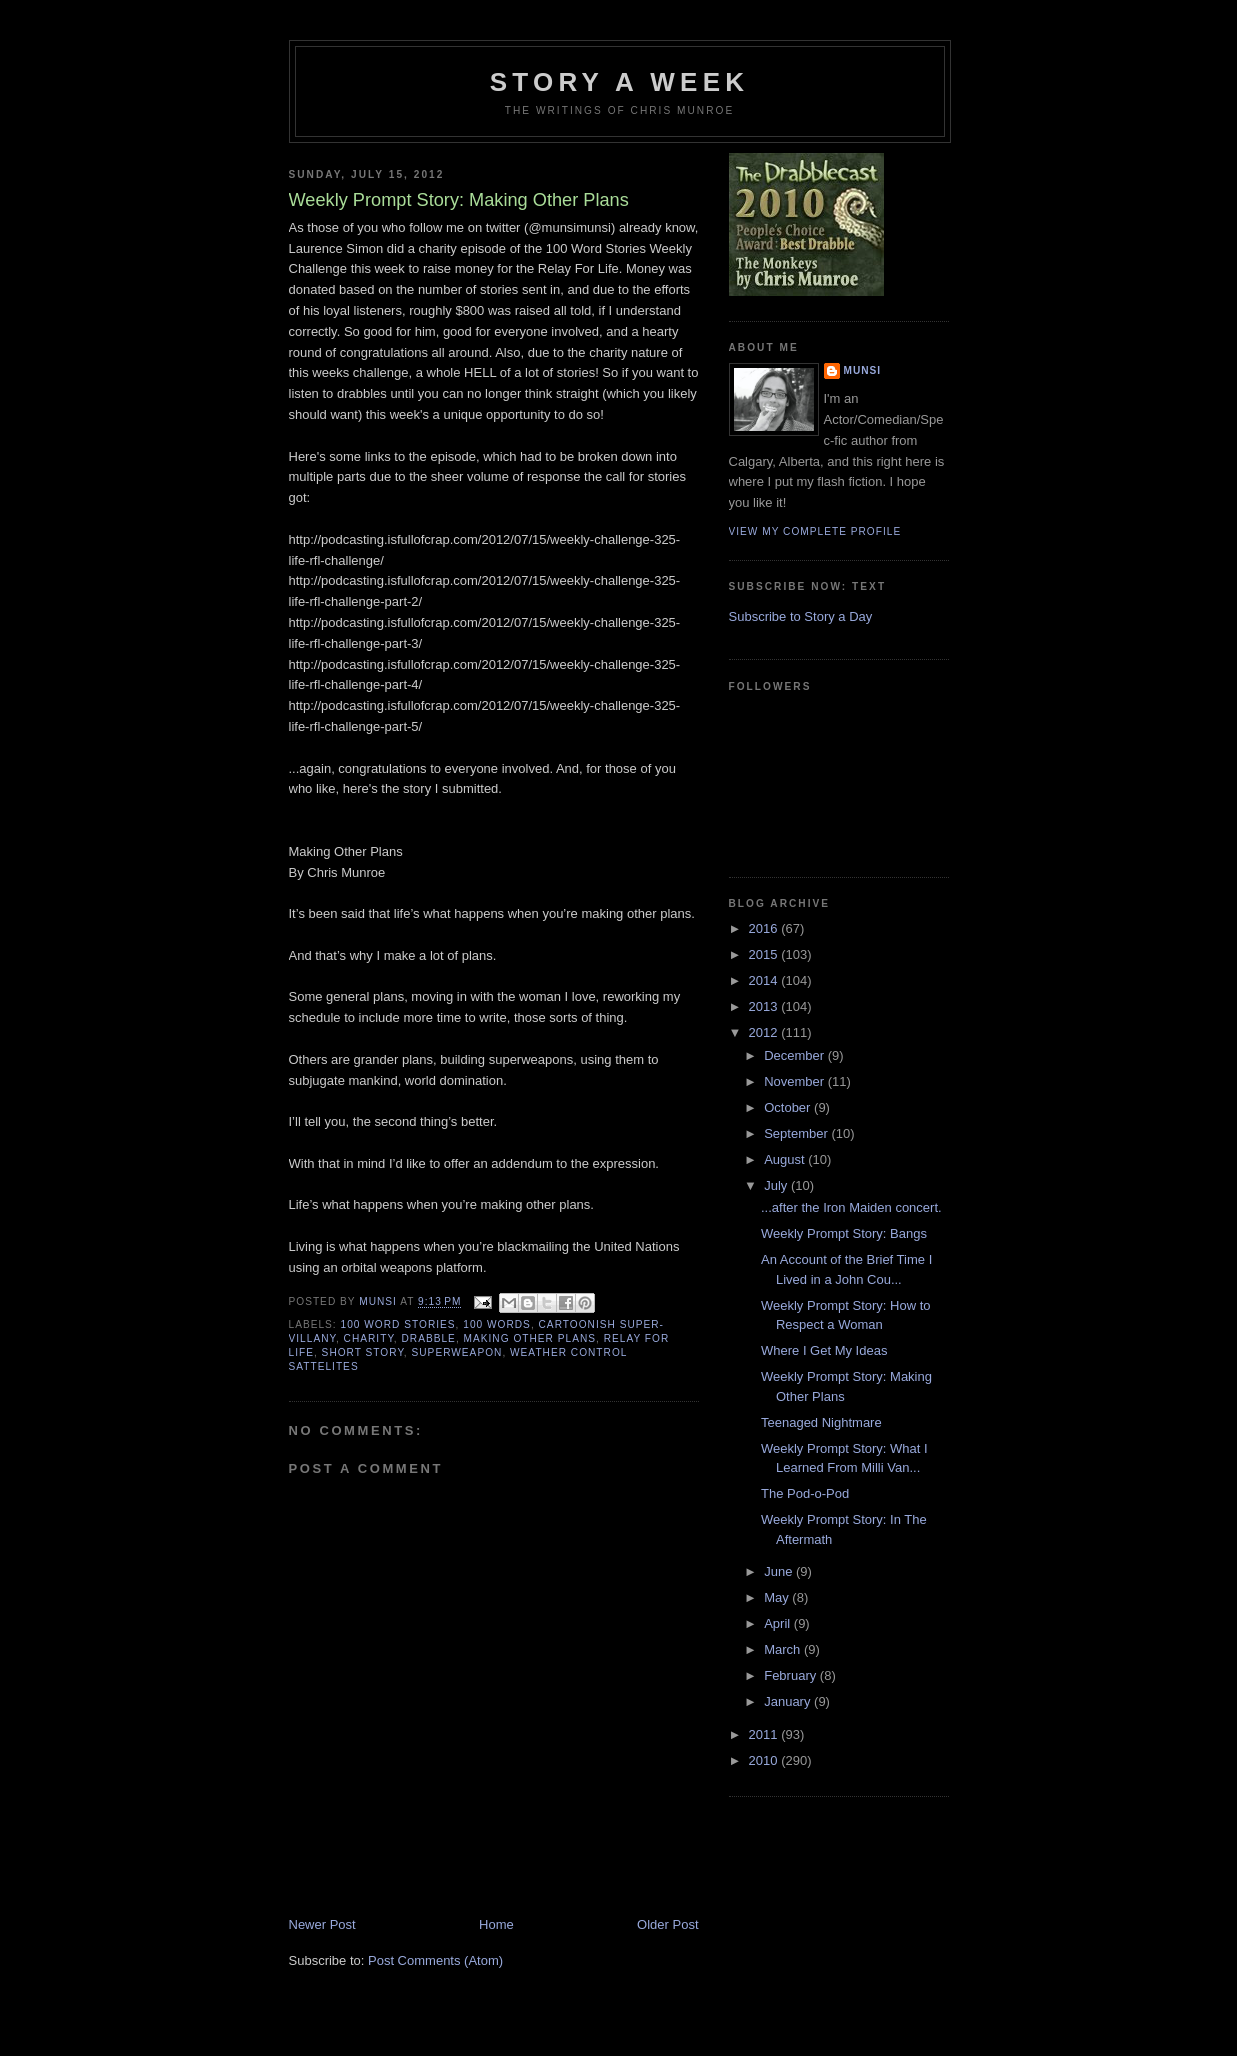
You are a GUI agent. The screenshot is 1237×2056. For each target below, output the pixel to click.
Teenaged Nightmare (821, 1422)
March (784, 1649)
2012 (765, 1032)
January (789, 1701)
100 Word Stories (398, 1324)
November (796, 1081)
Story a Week (619, 82)
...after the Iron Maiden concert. (851, 1207)
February (792, 1675)
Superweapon (457, 1352)
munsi (863, 370)
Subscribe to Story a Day (801, 616)
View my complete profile (815, 531)
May (778, 1597)
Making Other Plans (530, 1338)
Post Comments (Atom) (435, 1960)
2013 (765, 1006)
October (789, 1107)
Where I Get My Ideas (824, 1350)
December (796, 1055)
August (786, 1159)
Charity (369, 1338)
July (777, 1185)
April (779, 1623)
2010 (765, 1760)
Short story (363, 1352)
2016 (765, 928)
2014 (765, 980)
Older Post (667, 1924)
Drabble (429, 1338)
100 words (497, 1324)
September (797, 1133)
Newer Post (322, 1924)
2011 (765, 1734)
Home (496, 1924)
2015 (765, 954)
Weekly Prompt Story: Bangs (844, 1233)
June (780, 1571)
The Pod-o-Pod (805, 1493)
